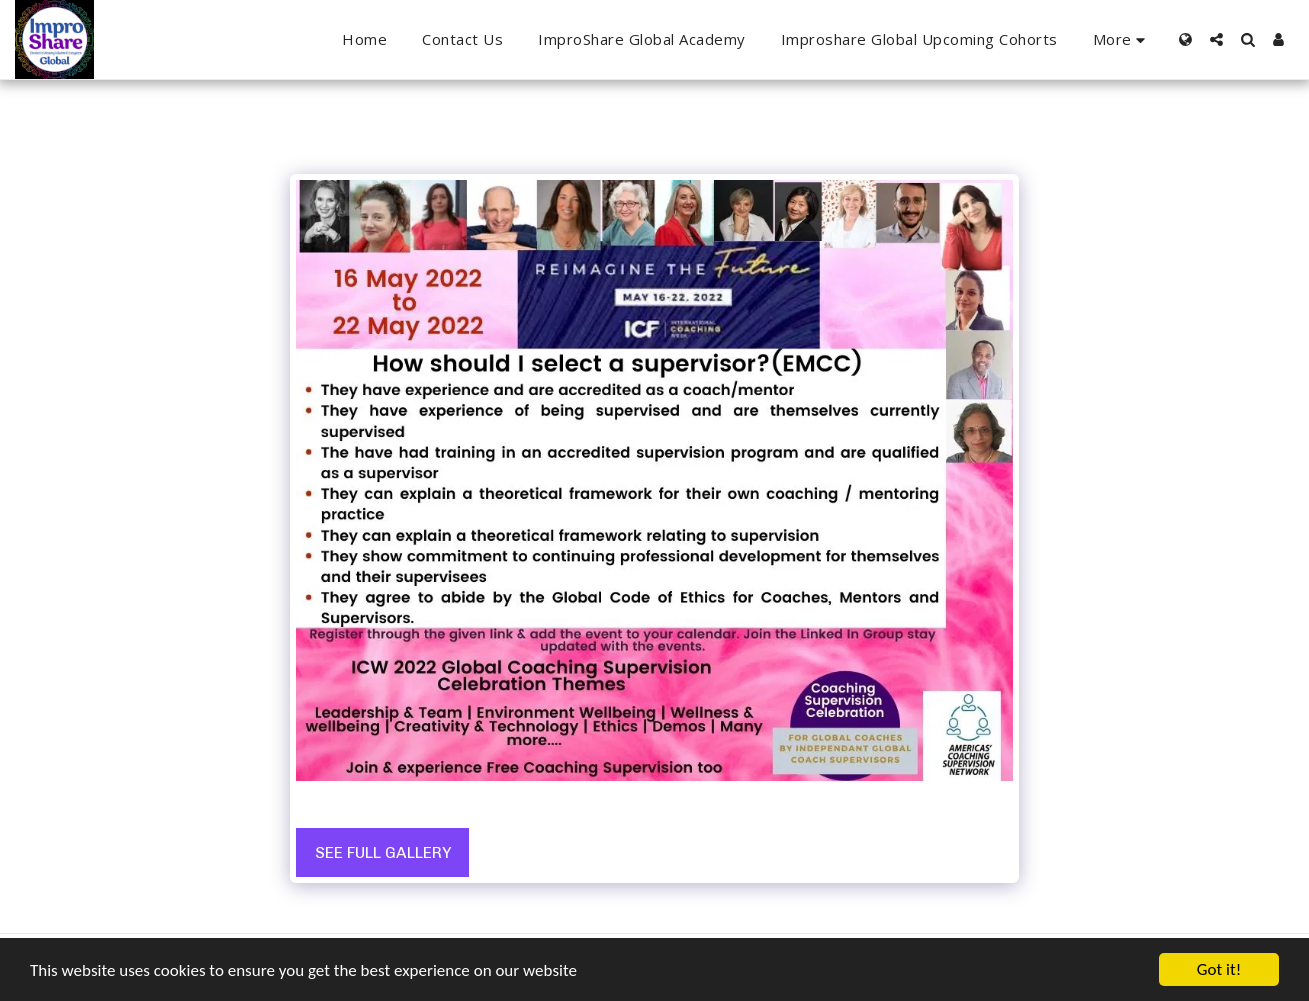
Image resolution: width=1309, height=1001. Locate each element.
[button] (1216, 39)
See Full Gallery (383, 852)
